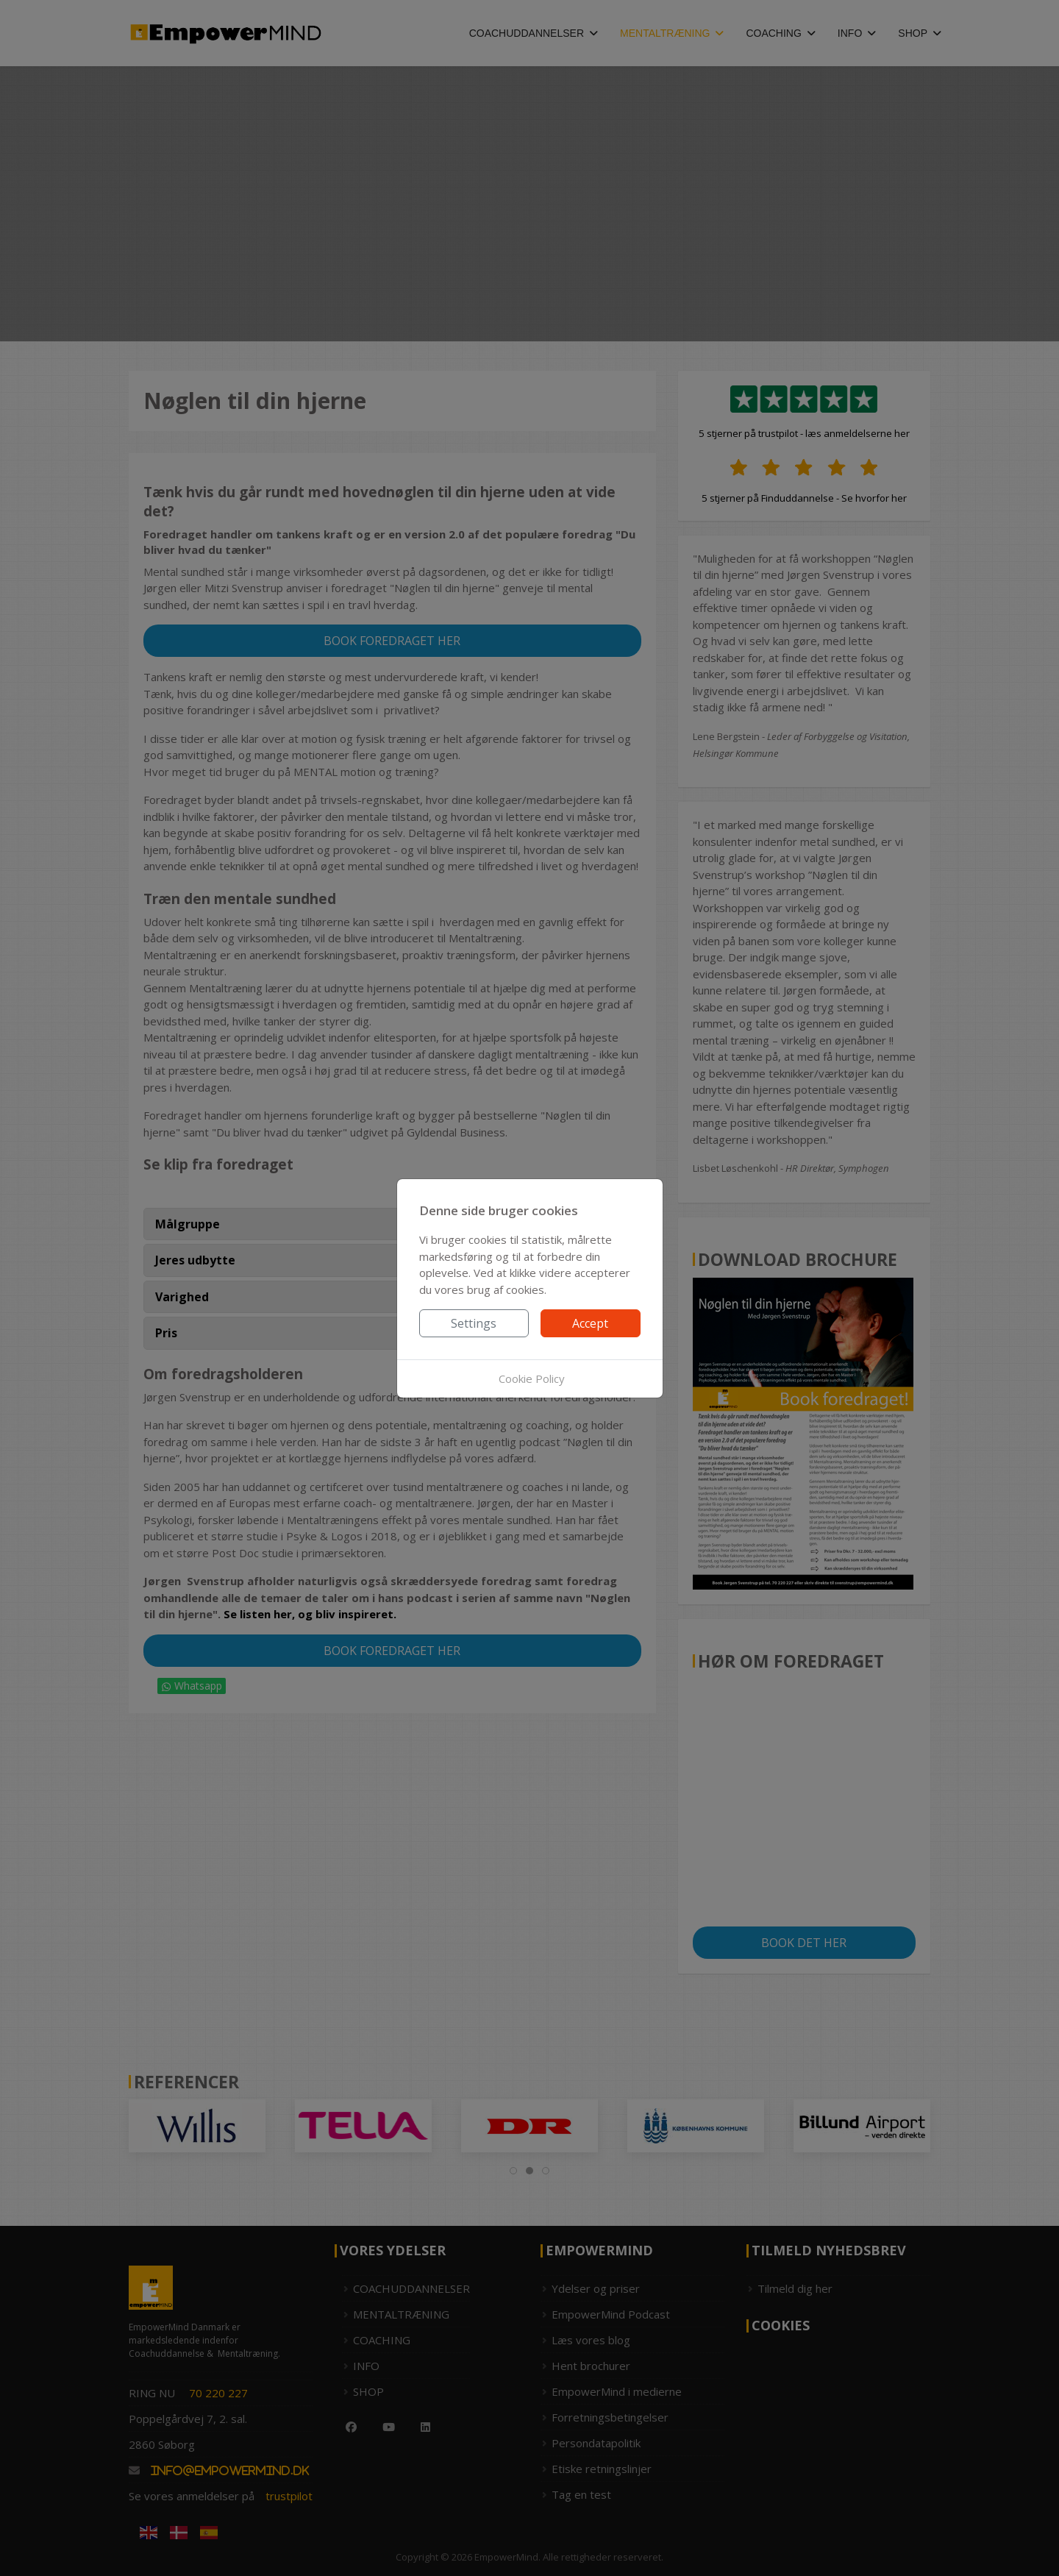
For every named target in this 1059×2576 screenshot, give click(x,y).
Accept (590, 1323)
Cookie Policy (532, 1378)
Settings (473, 1323)
